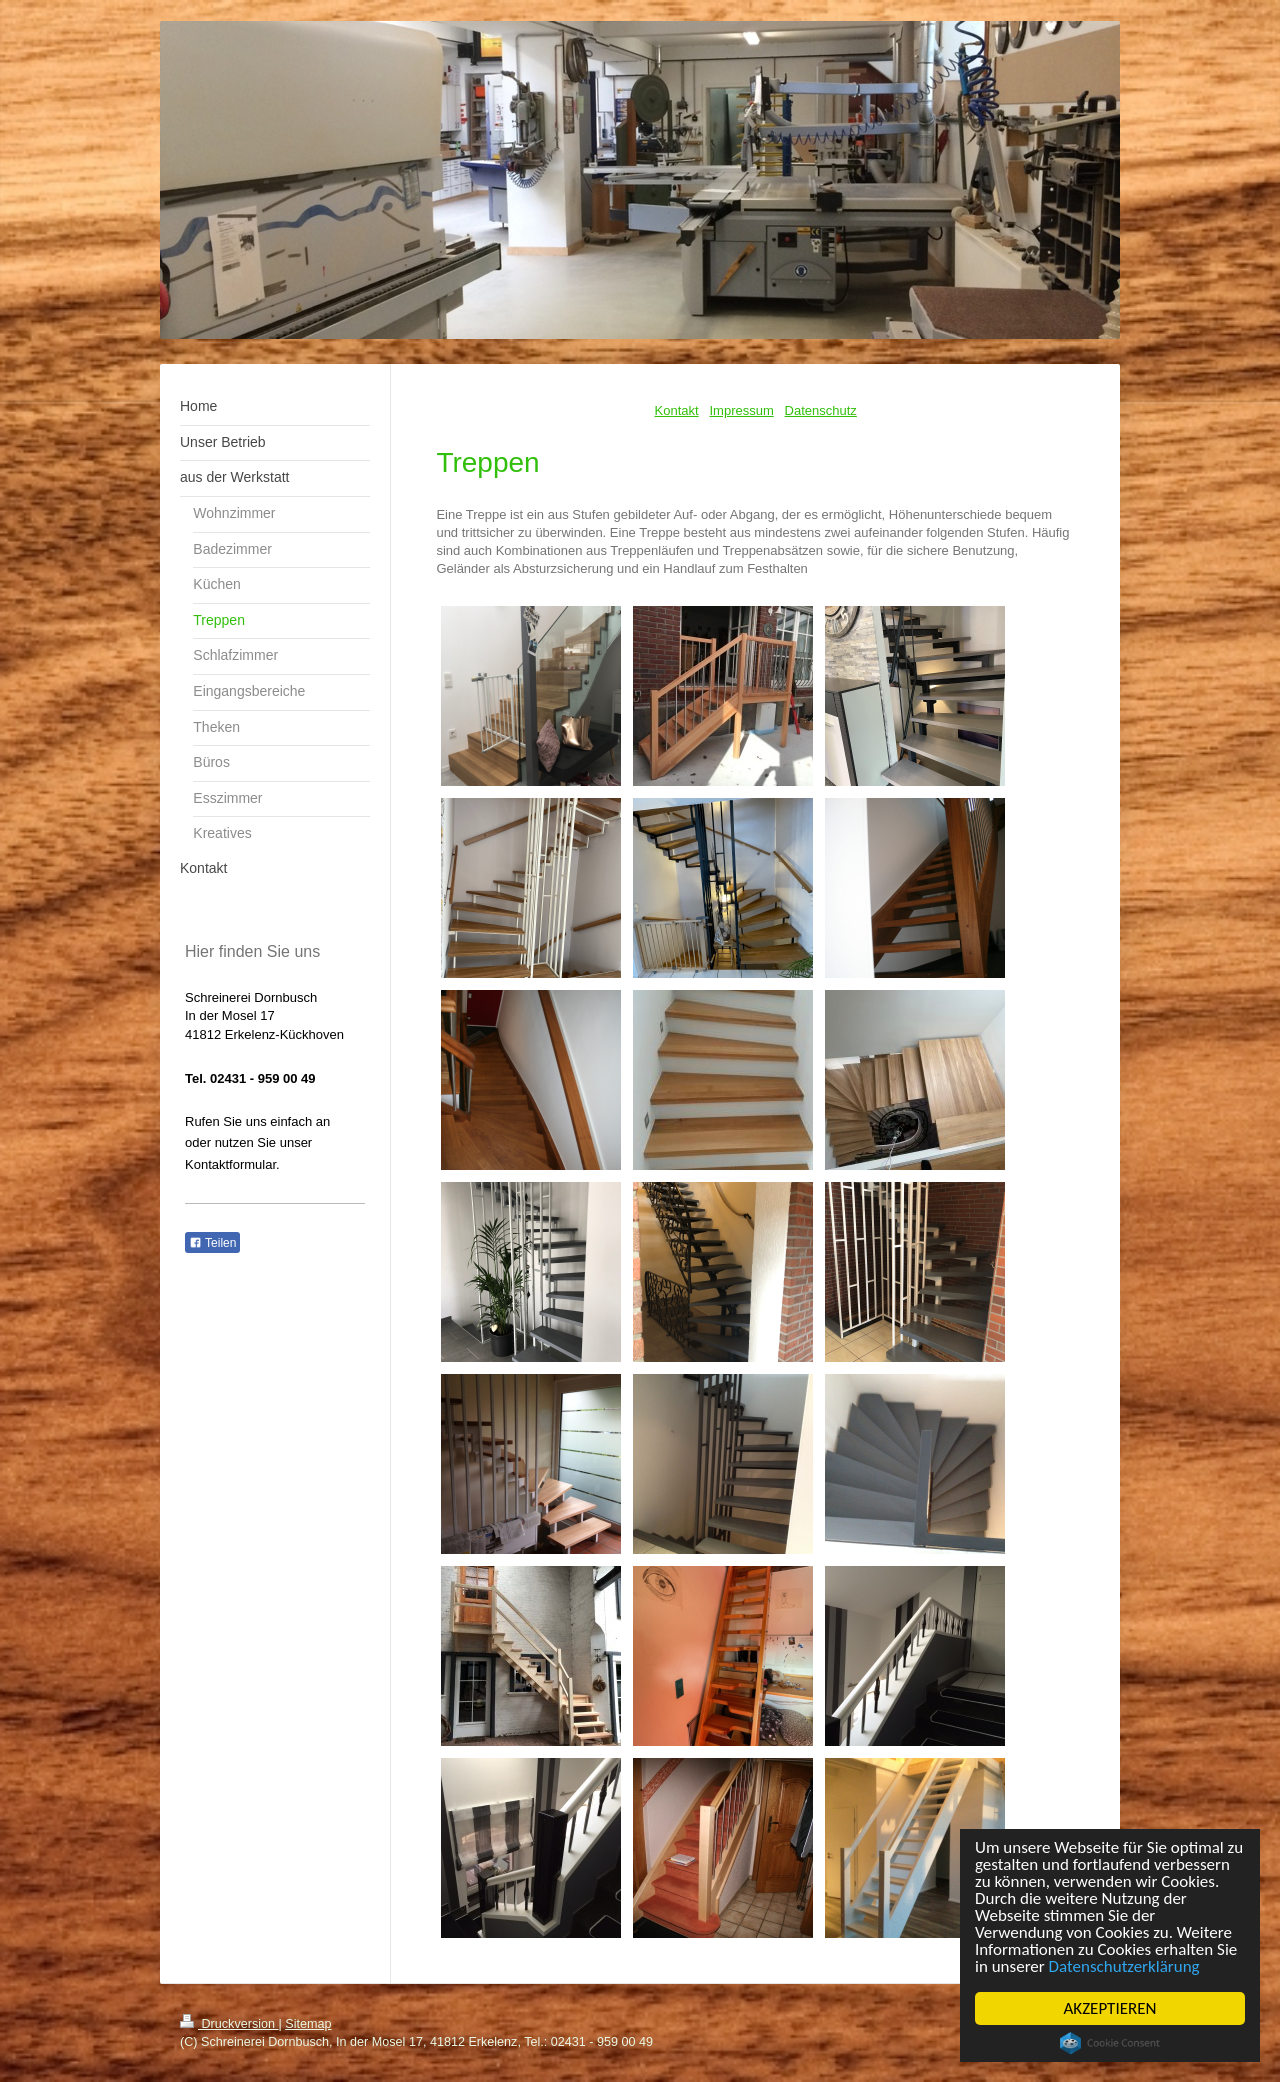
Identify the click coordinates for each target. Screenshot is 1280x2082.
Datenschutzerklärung (1124, 1966)
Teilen (212, 1243)
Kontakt (677, 410)
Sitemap (308, 2024)
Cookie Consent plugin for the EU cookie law (1110, 2043)
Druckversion (229, 2024)
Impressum (741, 410)
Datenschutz (821, 410)
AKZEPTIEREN (1110, 2008)
